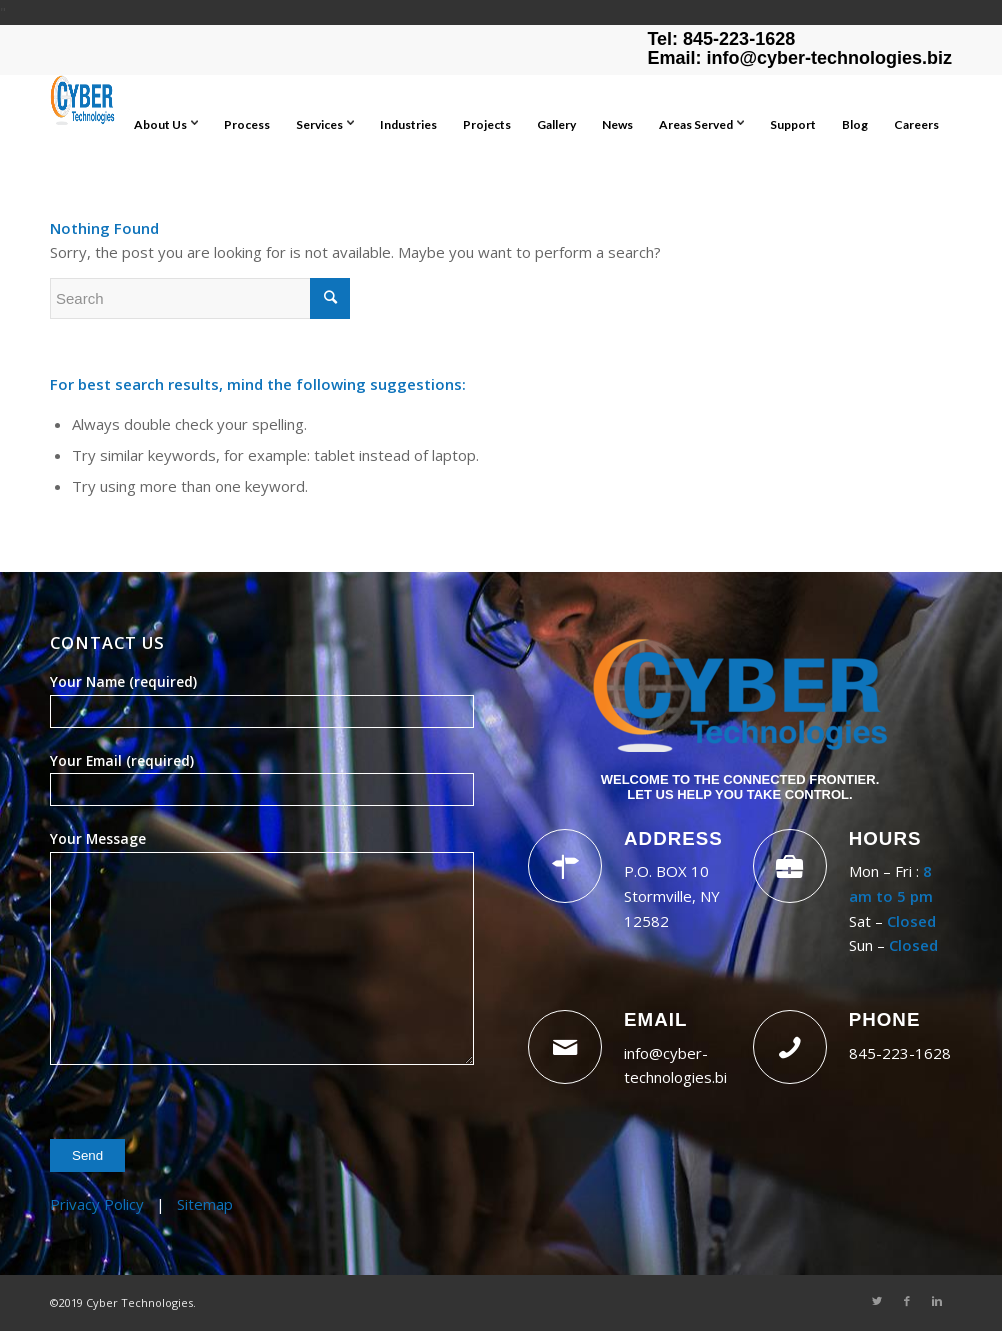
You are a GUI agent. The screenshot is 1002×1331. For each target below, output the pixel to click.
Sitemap (205, 1204)
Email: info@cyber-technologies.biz (799, 58)
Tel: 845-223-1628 (721, 39)
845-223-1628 (900, 1053)
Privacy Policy (97, 1204)
